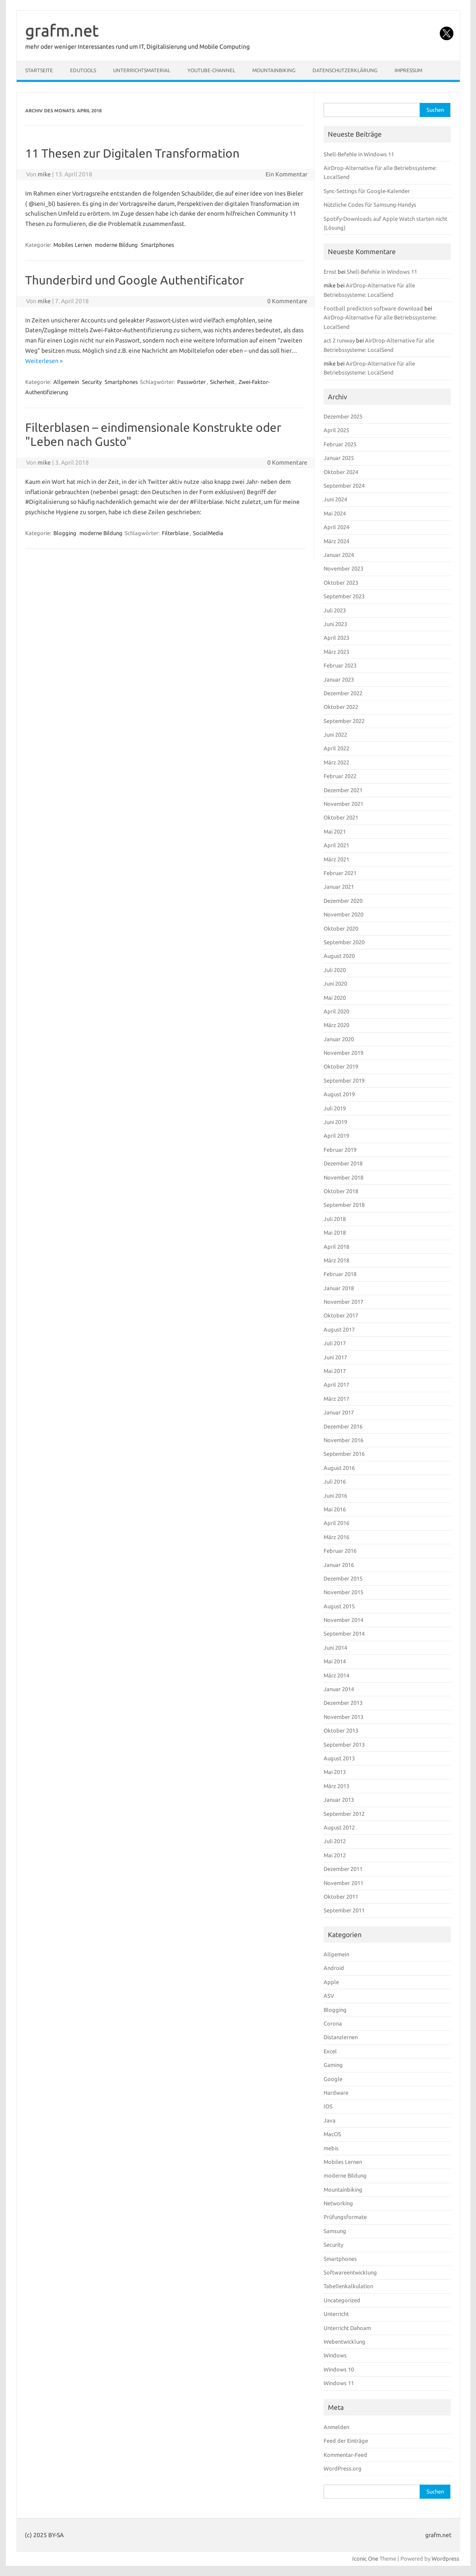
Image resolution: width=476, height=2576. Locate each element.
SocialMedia (208, 533)
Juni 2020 (335, 983)
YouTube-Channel (211, 70)
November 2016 (343, 1440)
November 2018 (343, 1177)
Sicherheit (222, 382)
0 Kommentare (287, 301)
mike (44, 174)
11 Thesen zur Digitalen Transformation (132, 153)
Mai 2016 (335, 1509)
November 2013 (343, 1717)
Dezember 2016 (343, 1426)
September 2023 (344, 596)
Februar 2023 (340, 665)
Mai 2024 (335, 513)
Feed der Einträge (346, 2441)
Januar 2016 (339, 1565)
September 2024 (344, 486)
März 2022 (336, 762)
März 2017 (336, 1399)
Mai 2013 (335, 1772)
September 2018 (344, 1205)
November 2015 (343, 1592)
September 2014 (344, 1633)
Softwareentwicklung (350, 2272)
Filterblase (175, 533)
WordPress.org (343, 2468)
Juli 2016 (335, 1481)
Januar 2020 (339, 1039)
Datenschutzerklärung (344, 70)
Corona (333, 2023)
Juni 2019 (335, 1122)
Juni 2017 (335, 1357)
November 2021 (343, 804)
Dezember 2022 (343, 693)
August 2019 (339, 1094)
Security (92, 382)
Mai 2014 (335, 1661)
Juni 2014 (335, 1648)
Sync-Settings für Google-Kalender (367, 191)
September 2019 (344, 1080)
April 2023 (336, 638)
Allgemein (66, 382)
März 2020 (336, 1025)
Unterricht (336, 2314)
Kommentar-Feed (345, 2455)
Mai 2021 (335, 831)
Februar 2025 (340, 444)
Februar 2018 (340, 1274)
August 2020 (339, 956)
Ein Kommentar (286, 174)
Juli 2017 (335, 1343)
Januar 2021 (339, 887)
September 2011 (344, 1910)
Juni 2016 (335, 1496)
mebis (331, 2148)
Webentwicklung (344, 2342)
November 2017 (343, 1302)
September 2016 (344, 1454)
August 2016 (339, 1468)
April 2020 (336, 1011)
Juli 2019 (335, 1108)
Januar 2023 (339, 679)
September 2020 (344, 942)
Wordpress (445, 2558)
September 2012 (344, 1814)
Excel (330, 2051)
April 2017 (336, 1385)
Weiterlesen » (44, 360)
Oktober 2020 (341, 928)
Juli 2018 (335, 1219)
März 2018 (336, 1260)
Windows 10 (339, 2369)
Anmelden (336, 2427)
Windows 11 (339, 2383)
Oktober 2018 (341, 1191)
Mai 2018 (335, 1232)
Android (334, 1968)
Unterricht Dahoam (347, 2328)
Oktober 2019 (341, 1066)
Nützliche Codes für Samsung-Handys (370, 205)
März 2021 (336, 859)
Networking (338, 2203)
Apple (331, 1982)
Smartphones (157, 245)
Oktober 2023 (341, 582)
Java (330, 2120)
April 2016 (336, 1523)
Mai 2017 (335, 1371)
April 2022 (336, 748)
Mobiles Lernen (72, 245)
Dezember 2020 (343, 901)
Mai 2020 (335, 998)
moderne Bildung (116, 245)
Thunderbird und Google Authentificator (134, 280)
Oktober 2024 (341, 472)
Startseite (39, 70)
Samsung (335, 2231)
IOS (328, 2106)
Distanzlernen (341, 2037)
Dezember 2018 (343, 1163)
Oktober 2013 (341, 1730)
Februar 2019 (340, 1150)
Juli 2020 (335, 970)
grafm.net (62, 30)
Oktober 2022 (341, 707)
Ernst (330, 272)
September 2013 (344, 1745)
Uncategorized (342, 2300)
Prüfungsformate (345, 2217)
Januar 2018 (339, 1288)
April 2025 (336, 430)
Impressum (408, 70)
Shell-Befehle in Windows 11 (359, 154)
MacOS (332, 2134)
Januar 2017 (339, 1412)
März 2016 (336, 1537)
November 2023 (343, 568)
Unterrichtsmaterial (141, 70)
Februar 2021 (340, 873)
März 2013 (336, 1786)
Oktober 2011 (341, 1897)
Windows (335, 2355)
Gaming (333, 2065)
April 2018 (336, 1247)
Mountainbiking (273, 70)
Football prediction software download (373, 308)
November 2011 (343, 1883)
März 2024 (336, 541)
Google (333, 2079)
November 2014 (343, 1620)
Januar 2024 (339, 555)
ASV (329, 1996)
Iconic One (365, 2558)
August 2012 (339, 1827)
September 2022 (344, 721)
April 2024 (336, 527)
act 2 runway (339, 340)
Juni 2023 (335, 624)
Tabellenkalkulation (348, 2286)
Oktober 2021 (341, 817)
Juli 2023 (335, 610)
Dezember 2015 (343, 1578)
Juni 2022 (335, 735)
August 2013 (339, 1758)
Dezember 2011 (343, 1869)
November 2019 (343, 1053)
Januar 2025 (339, 458)
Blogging (64, 533)
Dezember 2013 (343, 1703)
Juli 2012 (335, 1841)
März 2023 (336, 652)
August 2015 (339, 1606)
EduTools (83, 70)
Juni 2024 (335, 499)
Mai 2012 (335, 1855)
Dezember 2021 (343, 790)
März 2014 (336, 1675)
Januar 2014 (339, 1689)
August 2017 (339, 1329)
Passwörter (191, 382)
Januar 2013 (339, 1800)
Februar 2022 (340, 776)
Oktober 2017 (341, 1315)
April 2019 (336, 1136)
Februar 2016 (340, 1551)
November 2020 (343, 914)
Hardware (336, 2093)
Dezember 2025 (343, 416)
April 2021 (336, 845)
